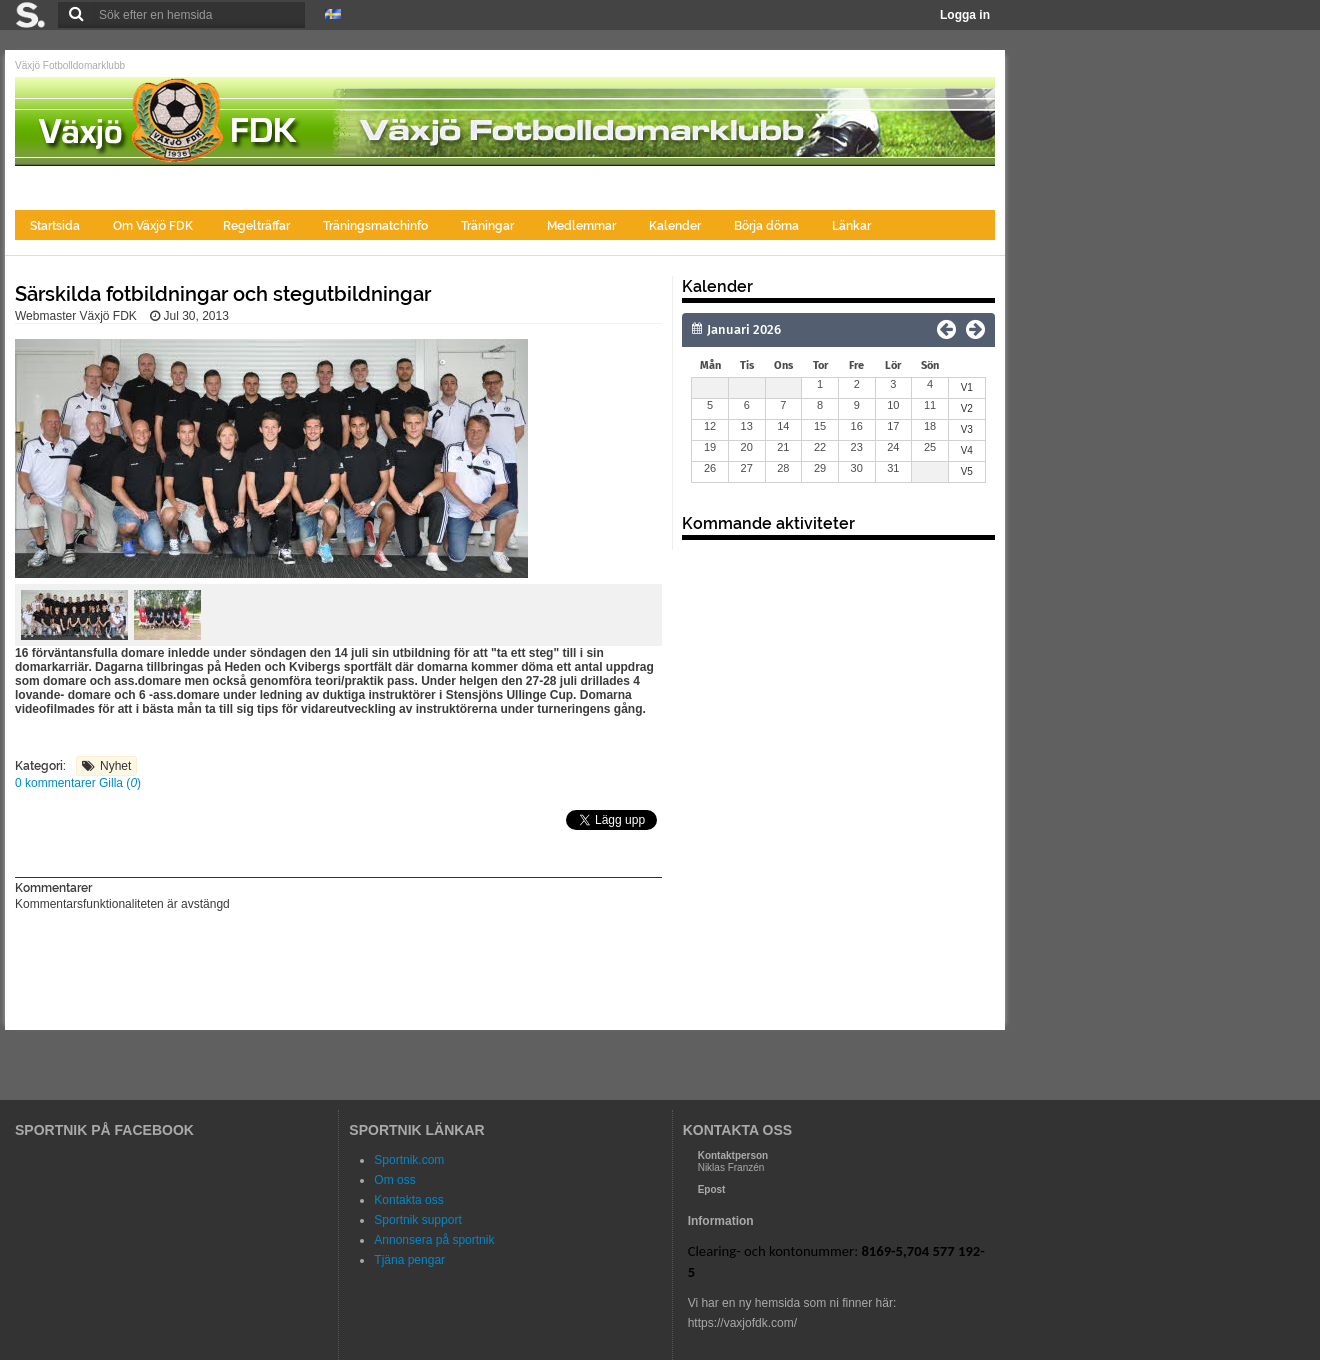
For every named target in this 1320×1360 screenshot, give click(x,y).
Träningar (489, 226)
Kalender (676, 226)
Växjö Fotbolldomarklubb (70, 65)
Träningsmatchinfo (377, 226)
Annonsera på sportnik (434, 1240)
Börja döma (768, 226)
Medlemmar (583, 226)
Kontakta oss (408, 1200)
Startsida (56, 226)
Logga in (965, 15)
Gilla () (120, 783)
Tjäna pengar (409, 1260)
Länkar (851, 226)
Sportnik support (417, 1220)
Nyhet (115, 766)
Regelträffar (258, 226)
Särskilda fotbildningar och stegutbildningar (223, 294)
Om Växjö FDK (153, 226)
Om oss (394, 1180)
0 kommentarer (57, 783)
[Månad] (782, 330)
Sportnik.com (409, 1160)
